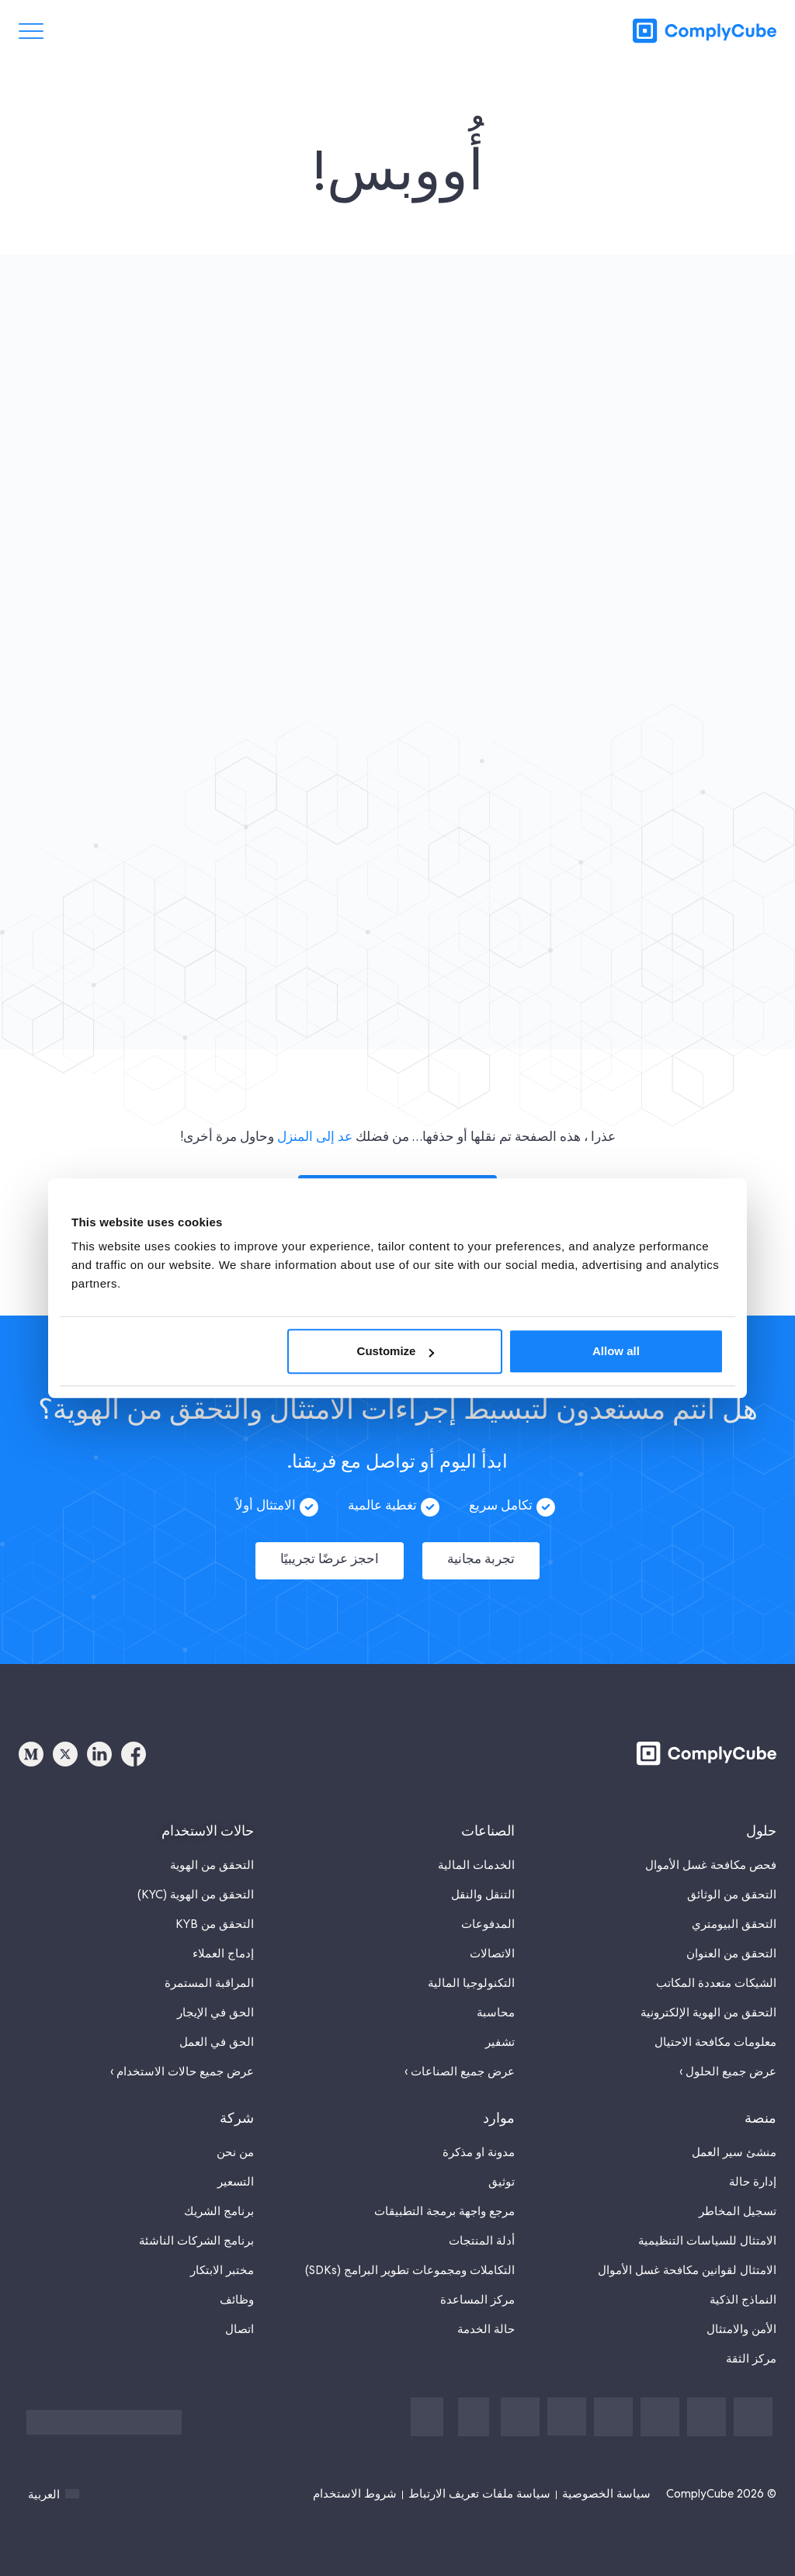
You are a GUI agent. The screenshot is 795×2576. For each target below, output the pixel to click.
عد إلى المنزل (314, 1138)
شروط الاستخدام (355, 2482)
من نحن (235, 2140)
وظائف (237, 2288)
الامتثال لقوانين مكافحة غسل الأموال (687, 2258)
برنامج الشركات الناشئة (196, 2229)
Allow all (616, 1350)
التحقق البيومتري (734, 1912)
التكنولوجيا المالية (471, 1971)
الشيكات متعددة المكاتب (716, 1971)
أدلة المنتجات (482, 2229)
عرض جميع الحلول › (727, 2060)
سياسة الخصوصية (606, 2482)
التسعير (235, 2170)
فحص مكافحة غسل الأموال (710, 1853)
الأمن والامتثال (741, 2317)
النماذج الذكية (743, 2288)
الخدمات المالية (476, 1853)
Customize (396, 1350)
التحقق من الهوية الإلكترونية (708, 2001)
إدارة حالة (752, 2170)
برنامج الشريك (219, 2199)
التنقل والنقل (483, 1883)
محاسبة (496, 2001)
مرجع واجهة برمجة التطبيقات (444, 2199)
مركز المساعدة (477, 2288)
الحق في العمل (216, 2030)
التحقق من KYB (214, 1912)
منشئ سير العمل (734, 2140)
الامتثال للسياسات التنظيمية (707, 2229)
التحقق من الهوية (212, 1853)
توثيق (501, 2170)
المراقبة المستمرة (209, 1971)
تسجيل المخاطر (737, 2199)
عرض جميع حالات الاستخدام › (182, 2060)
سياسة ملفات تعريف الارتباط (479, 2482)
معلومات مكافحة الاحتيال (715, 2030)
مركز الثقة (751, 2347)
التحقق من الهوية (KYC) (195, 1883)
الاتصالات (492, 1942)
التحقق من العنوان (731, 1942)
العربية (53, 2482)
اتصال (239, 2317)
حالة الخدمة (486, 2317)
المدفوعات (488, 1912)
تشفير (500, 2030)
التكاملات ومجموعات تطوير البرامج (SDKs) (410, 2258)
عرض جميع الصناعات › (459, 2060)
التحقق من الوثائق (731, 1883)
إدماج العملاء (223, 1942)
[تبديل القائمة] (31, 31)
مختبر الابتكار (222, 2258)
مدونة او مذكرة (479, 2140)
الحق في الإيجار (215, 2001)
